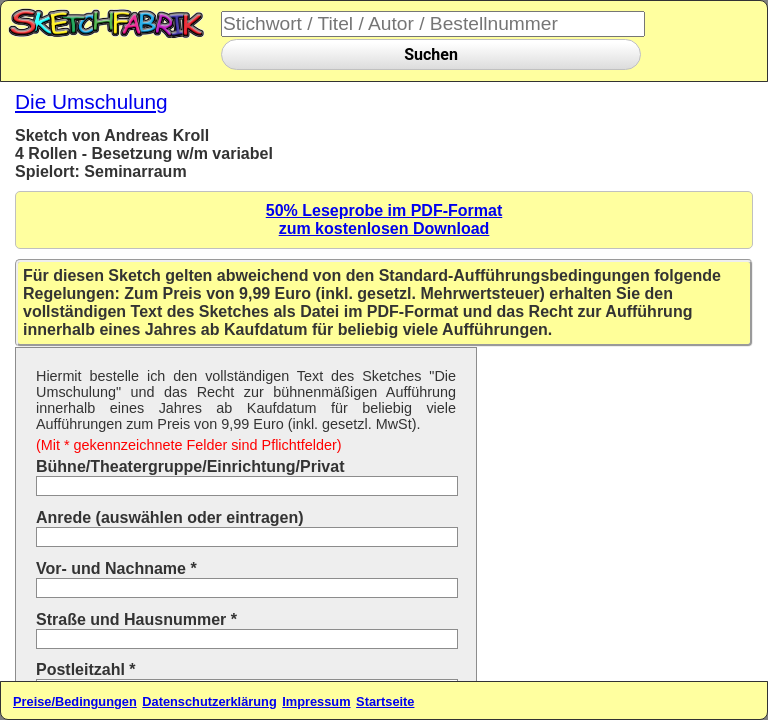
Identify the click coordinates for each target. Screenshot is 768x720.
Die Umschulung (91, 101)
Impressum (316, 701)
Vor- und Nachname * (116, 568)
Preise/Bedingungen (75, 701)
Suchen (431, 54)
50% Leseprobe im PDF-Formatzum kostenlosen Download (384, 219)
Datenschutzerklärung (209, 701)
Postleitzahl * (86, 669)
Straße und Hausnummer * (136, 619)
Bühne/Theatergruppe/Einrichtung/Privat (190, 466)
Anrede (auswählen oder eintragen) (170, 517)
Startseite (385, 701)
